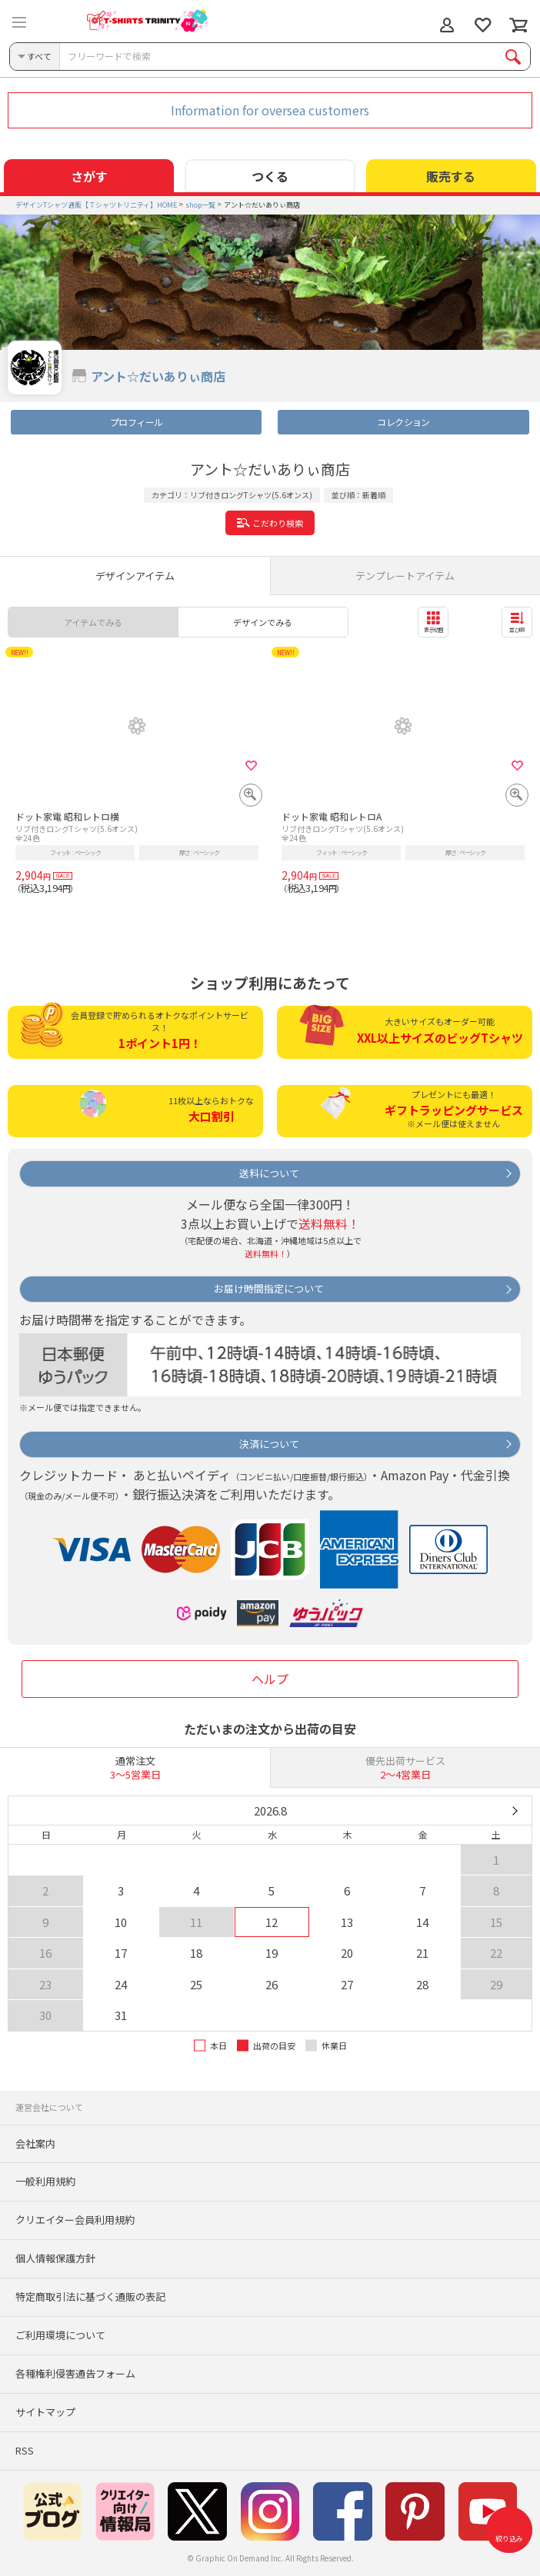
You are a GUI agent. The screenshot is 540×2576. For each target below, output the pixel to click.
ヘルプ (270, 1678)
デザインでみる (262, 622)
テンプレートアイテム (405, 575)
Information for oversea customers (270, 110)
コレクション (403, 421)
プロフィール (136, 421)
